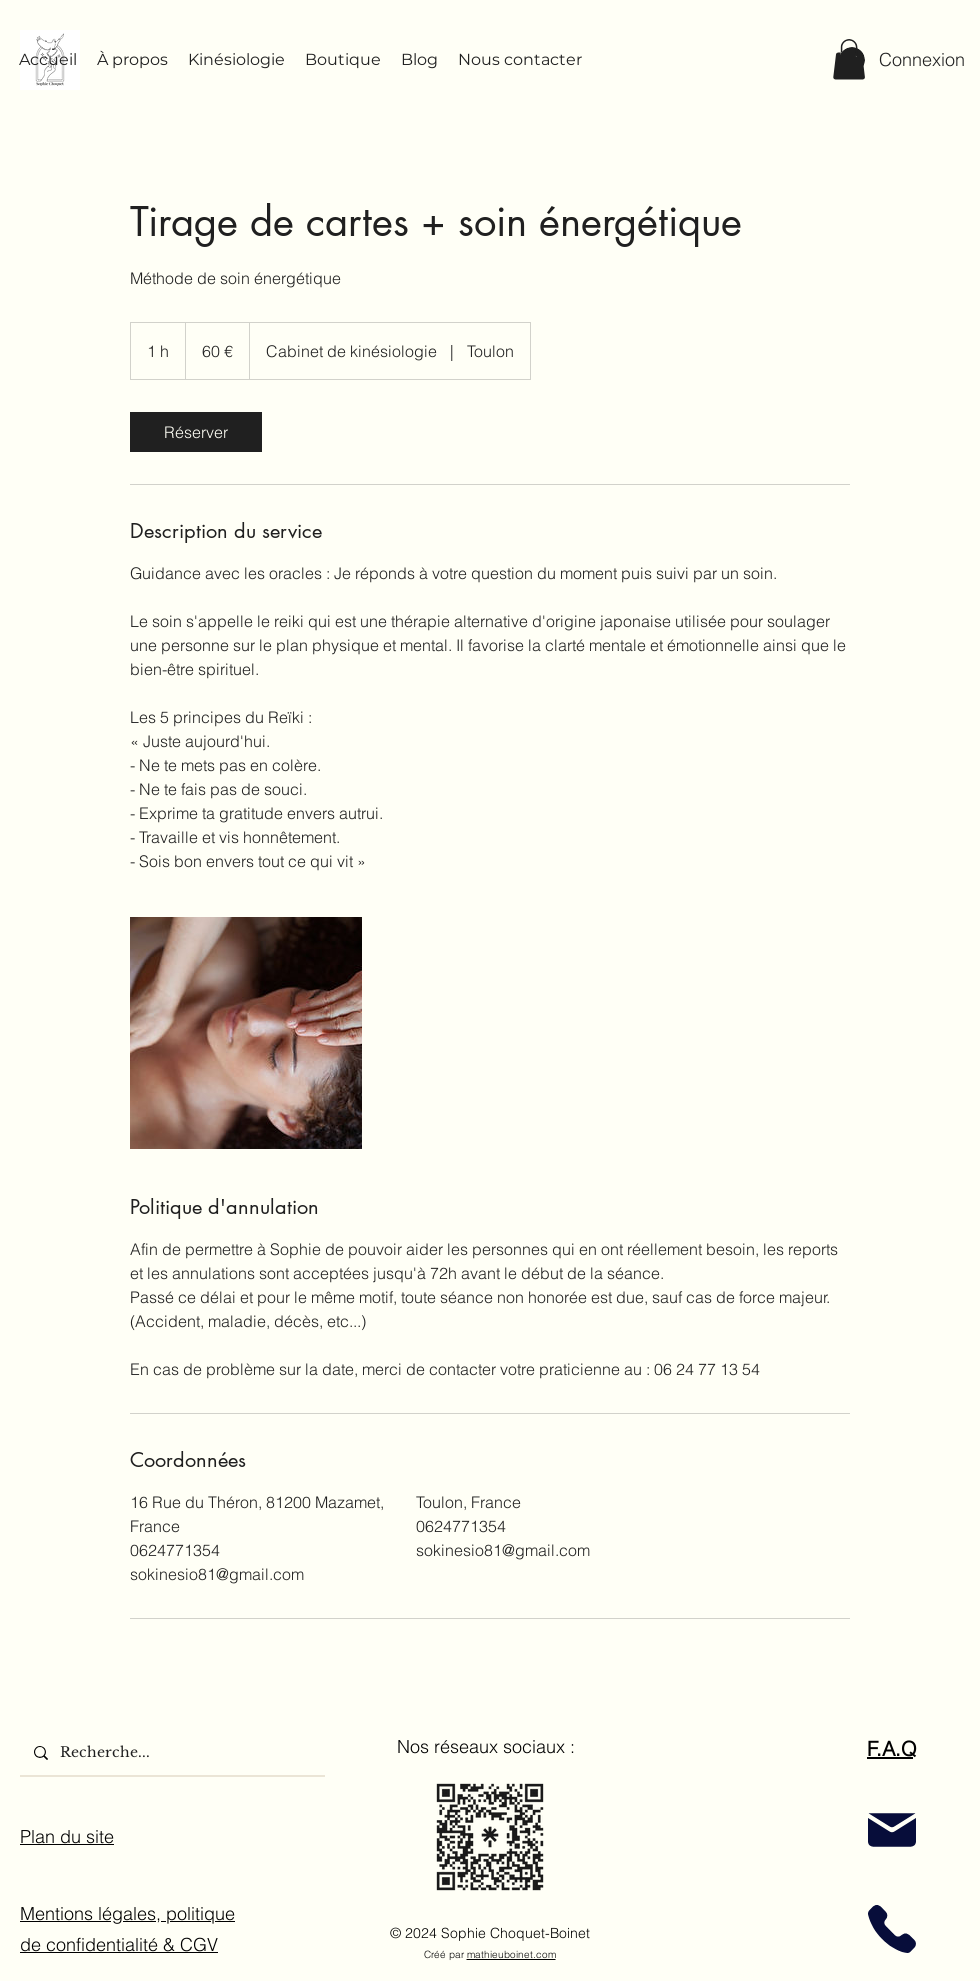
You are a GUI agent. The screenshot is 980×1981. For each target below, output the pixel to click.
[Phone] (892, 1929)
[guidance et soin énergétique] (246, 1033)
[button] (849, 59)
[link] (196, 432)
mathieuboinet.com (511, 1954)
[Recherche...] (171, 1753)
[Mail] (892, 1830)
